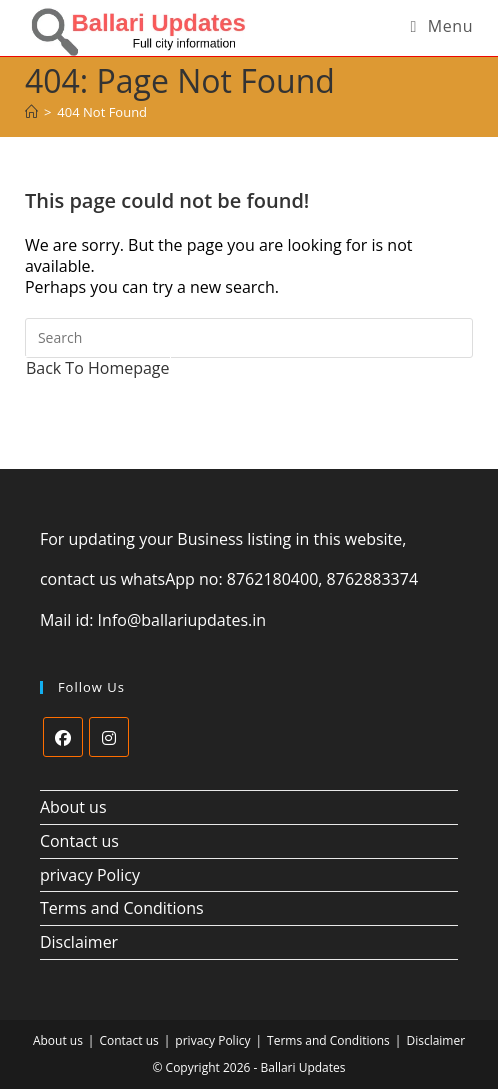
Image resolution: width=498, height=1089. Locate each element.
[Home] (31, 112)
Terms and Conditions (122, 908)
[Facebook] (63, 737)
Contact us (79, 841)
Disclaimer (79, 942)
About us (73, 807)
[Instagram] (109, 737)
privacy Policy (90, 875)
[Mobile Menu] (441, 26)
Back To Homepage (98, 368)
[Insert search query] (249, 338)
